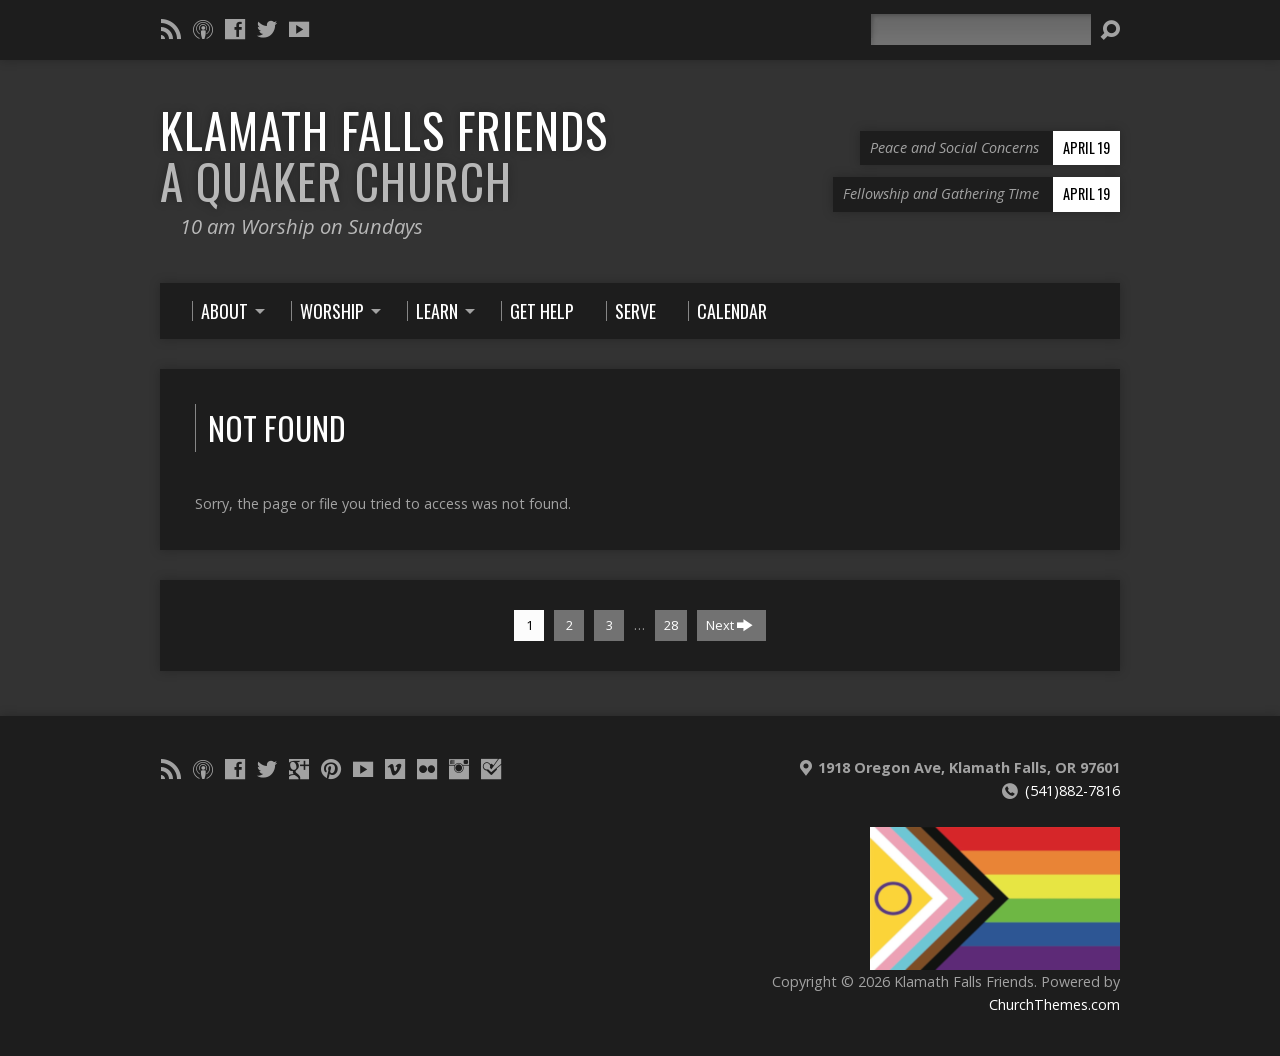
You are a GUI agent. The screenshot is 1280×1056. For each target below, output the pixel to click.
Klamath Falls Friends (384, 155)
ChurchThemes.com (1054, 1004)
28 (671, 625)
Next (729, 625)
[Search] (981, 29)
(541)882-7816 (1072, 790)
